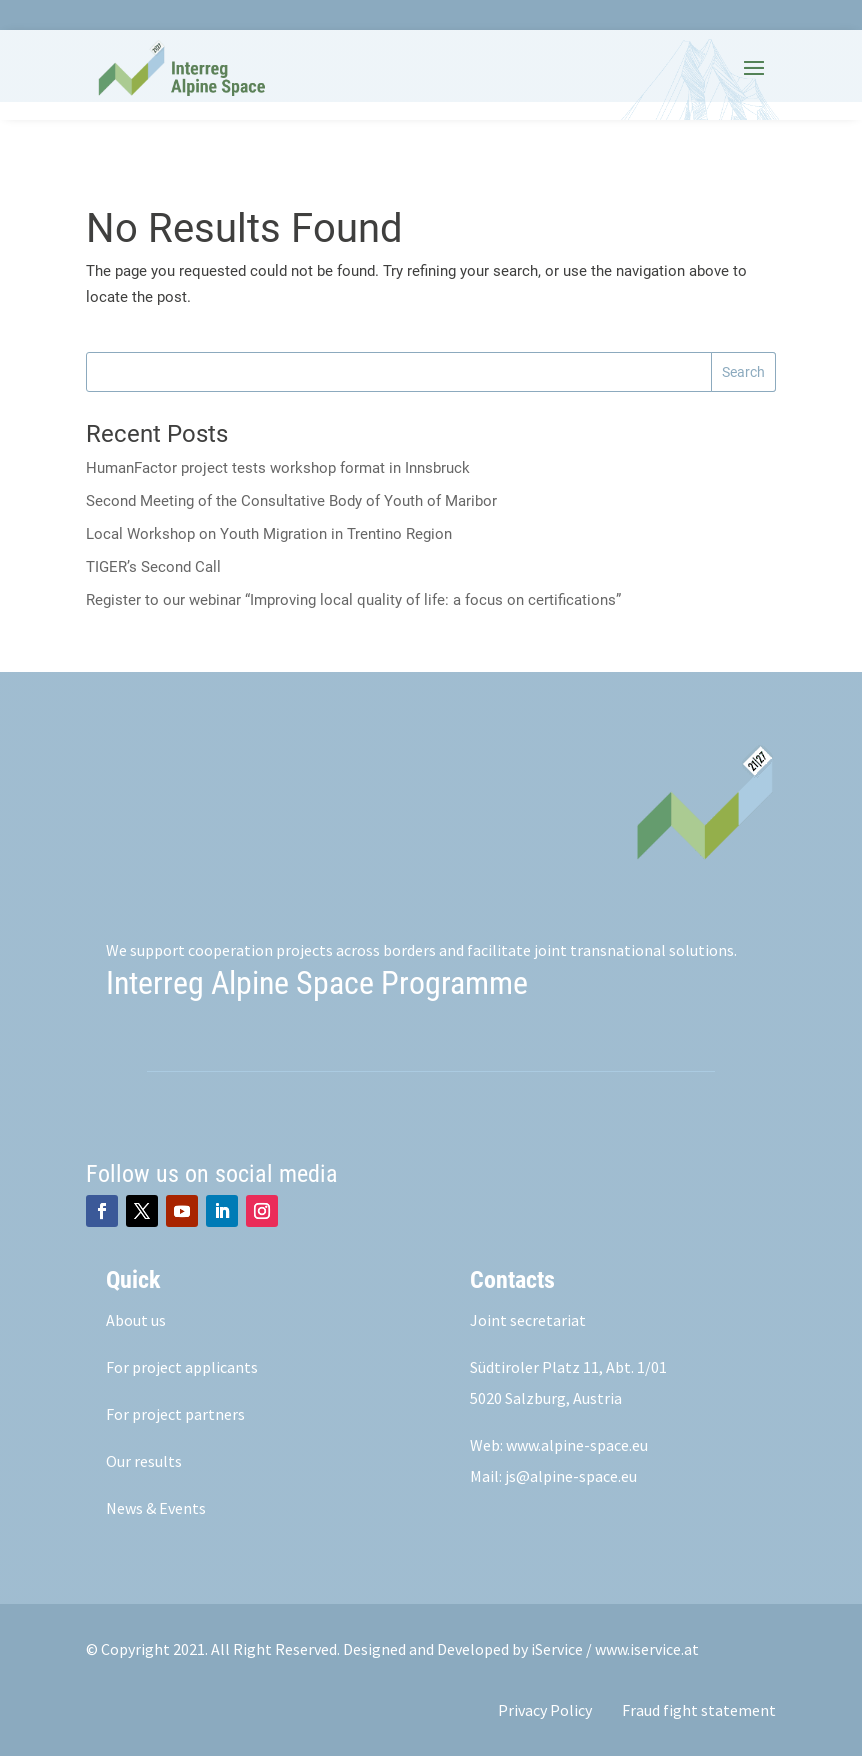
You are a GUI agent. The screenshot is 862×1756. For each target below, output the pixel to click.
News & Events (156, 1508)
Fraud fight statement (699, 1710)
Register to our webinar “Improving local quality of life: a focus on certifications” (353, 600)
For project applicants (182, 1367)
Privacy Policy (545, 1710)
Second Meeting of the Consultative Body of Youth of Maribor (291, 501)
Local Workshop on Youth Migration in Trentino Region (269, 534)
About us (136, 1320)
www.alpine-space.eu (577, 1445)
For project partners (175, 1414)
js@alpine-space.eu (571, 1476)
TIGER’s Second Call (153, 567)
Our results (144, 1461)
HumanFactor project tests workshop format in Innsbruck (278, 468)
